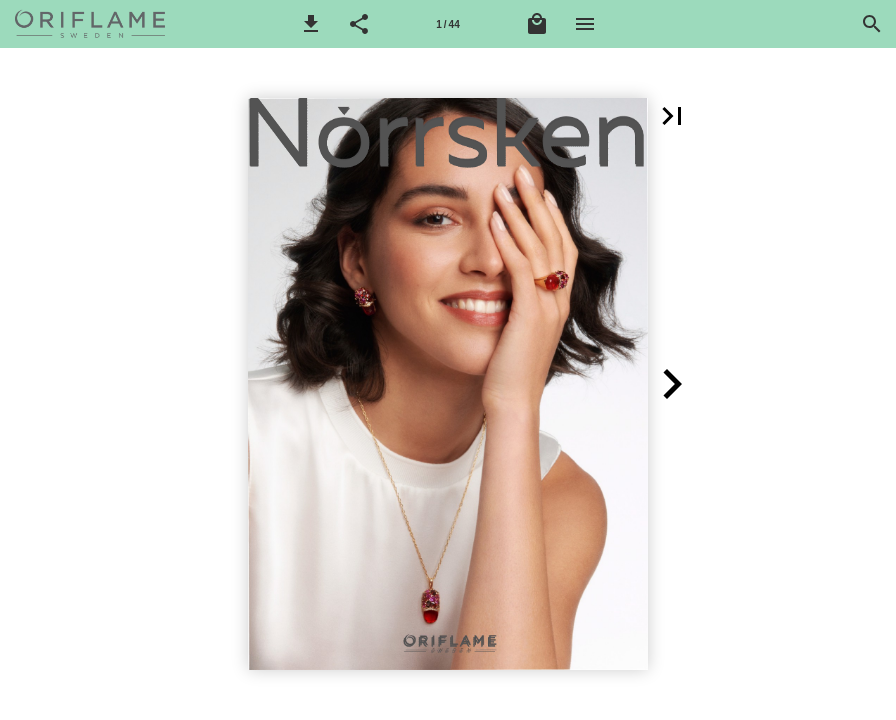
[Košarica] (537, 24)
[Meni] (585, 24)
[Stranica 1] (448, 24)
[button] (311, 24)
